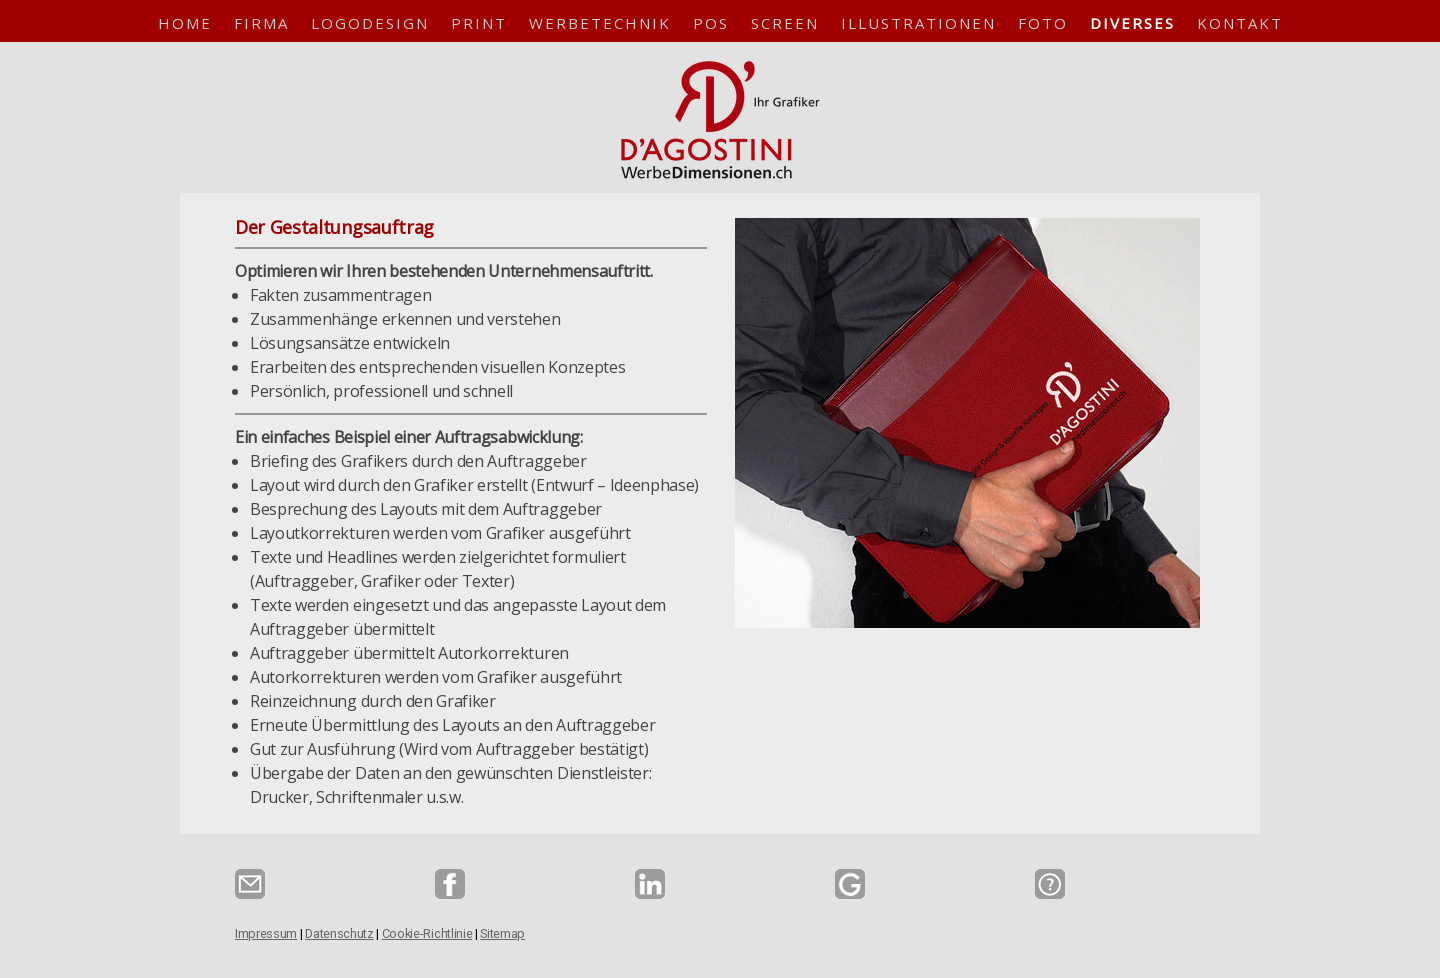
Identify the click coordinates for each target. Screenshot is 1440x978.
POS (711, 23)
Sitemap (502, 933)
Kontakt (1240, 23)
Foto (1043, 23)
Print (479, 23)
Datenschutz (339, 933)
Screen (785, 23)
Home (185, 23)
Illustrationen (918, 23)
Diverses (1132, 23)
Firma (261, 23)
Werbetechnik (600, 23)
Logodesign (370, 23)
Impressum (266, 933)
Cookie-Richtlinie (427, 933)
